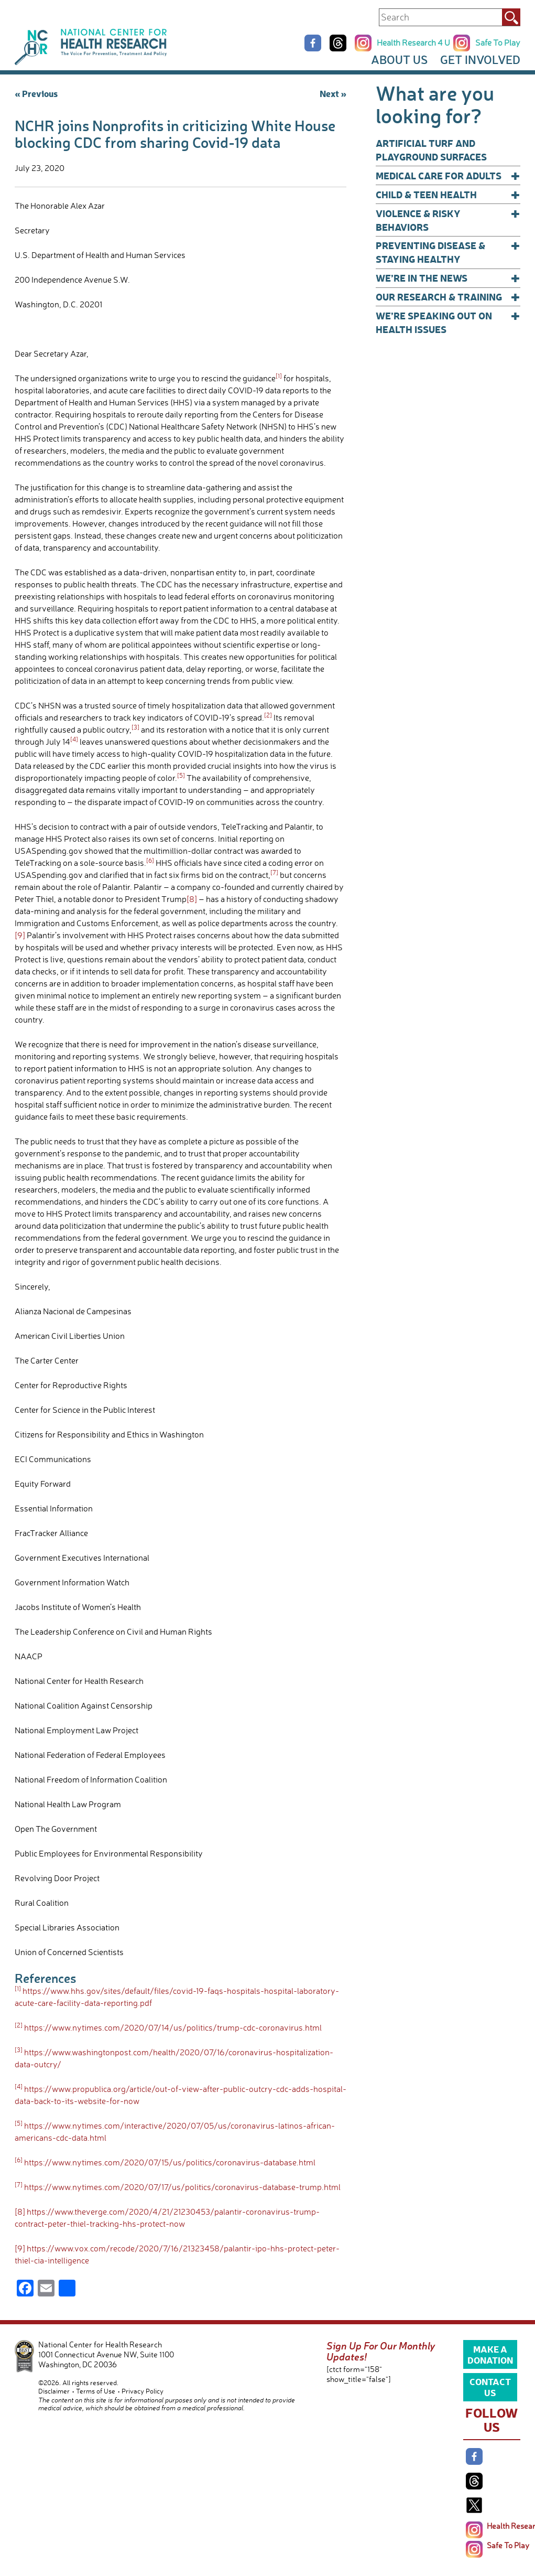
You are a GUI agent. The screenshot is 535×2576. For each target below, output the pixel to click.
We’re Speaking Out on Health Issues (448, 322)
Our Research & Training (448, 297)
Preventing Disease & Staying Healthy (448, 252)
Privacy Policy (142, 2391)
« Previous (36, 93)
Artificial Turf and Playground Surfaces (431, 149)
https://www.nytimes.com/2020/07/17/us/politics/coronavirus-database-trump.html (182, 2187)
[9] (20, 935)
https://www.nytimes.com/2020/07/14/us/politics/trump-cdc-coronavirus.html (173, 2027)
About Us (399, 59)
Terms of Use (95, 2391)
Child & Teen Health (448, 194)
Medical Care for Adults (448, 176)
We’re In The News (448, 278)
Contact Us (490, 2386)
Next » (333, 93)
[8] (192, 899)
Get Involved (480, 59)
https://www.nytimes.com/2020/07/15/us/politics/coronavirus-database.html (169, 2162)
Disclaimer (54, 2391)
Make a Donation (490, 2354)
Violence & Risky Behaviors (448, 220)
